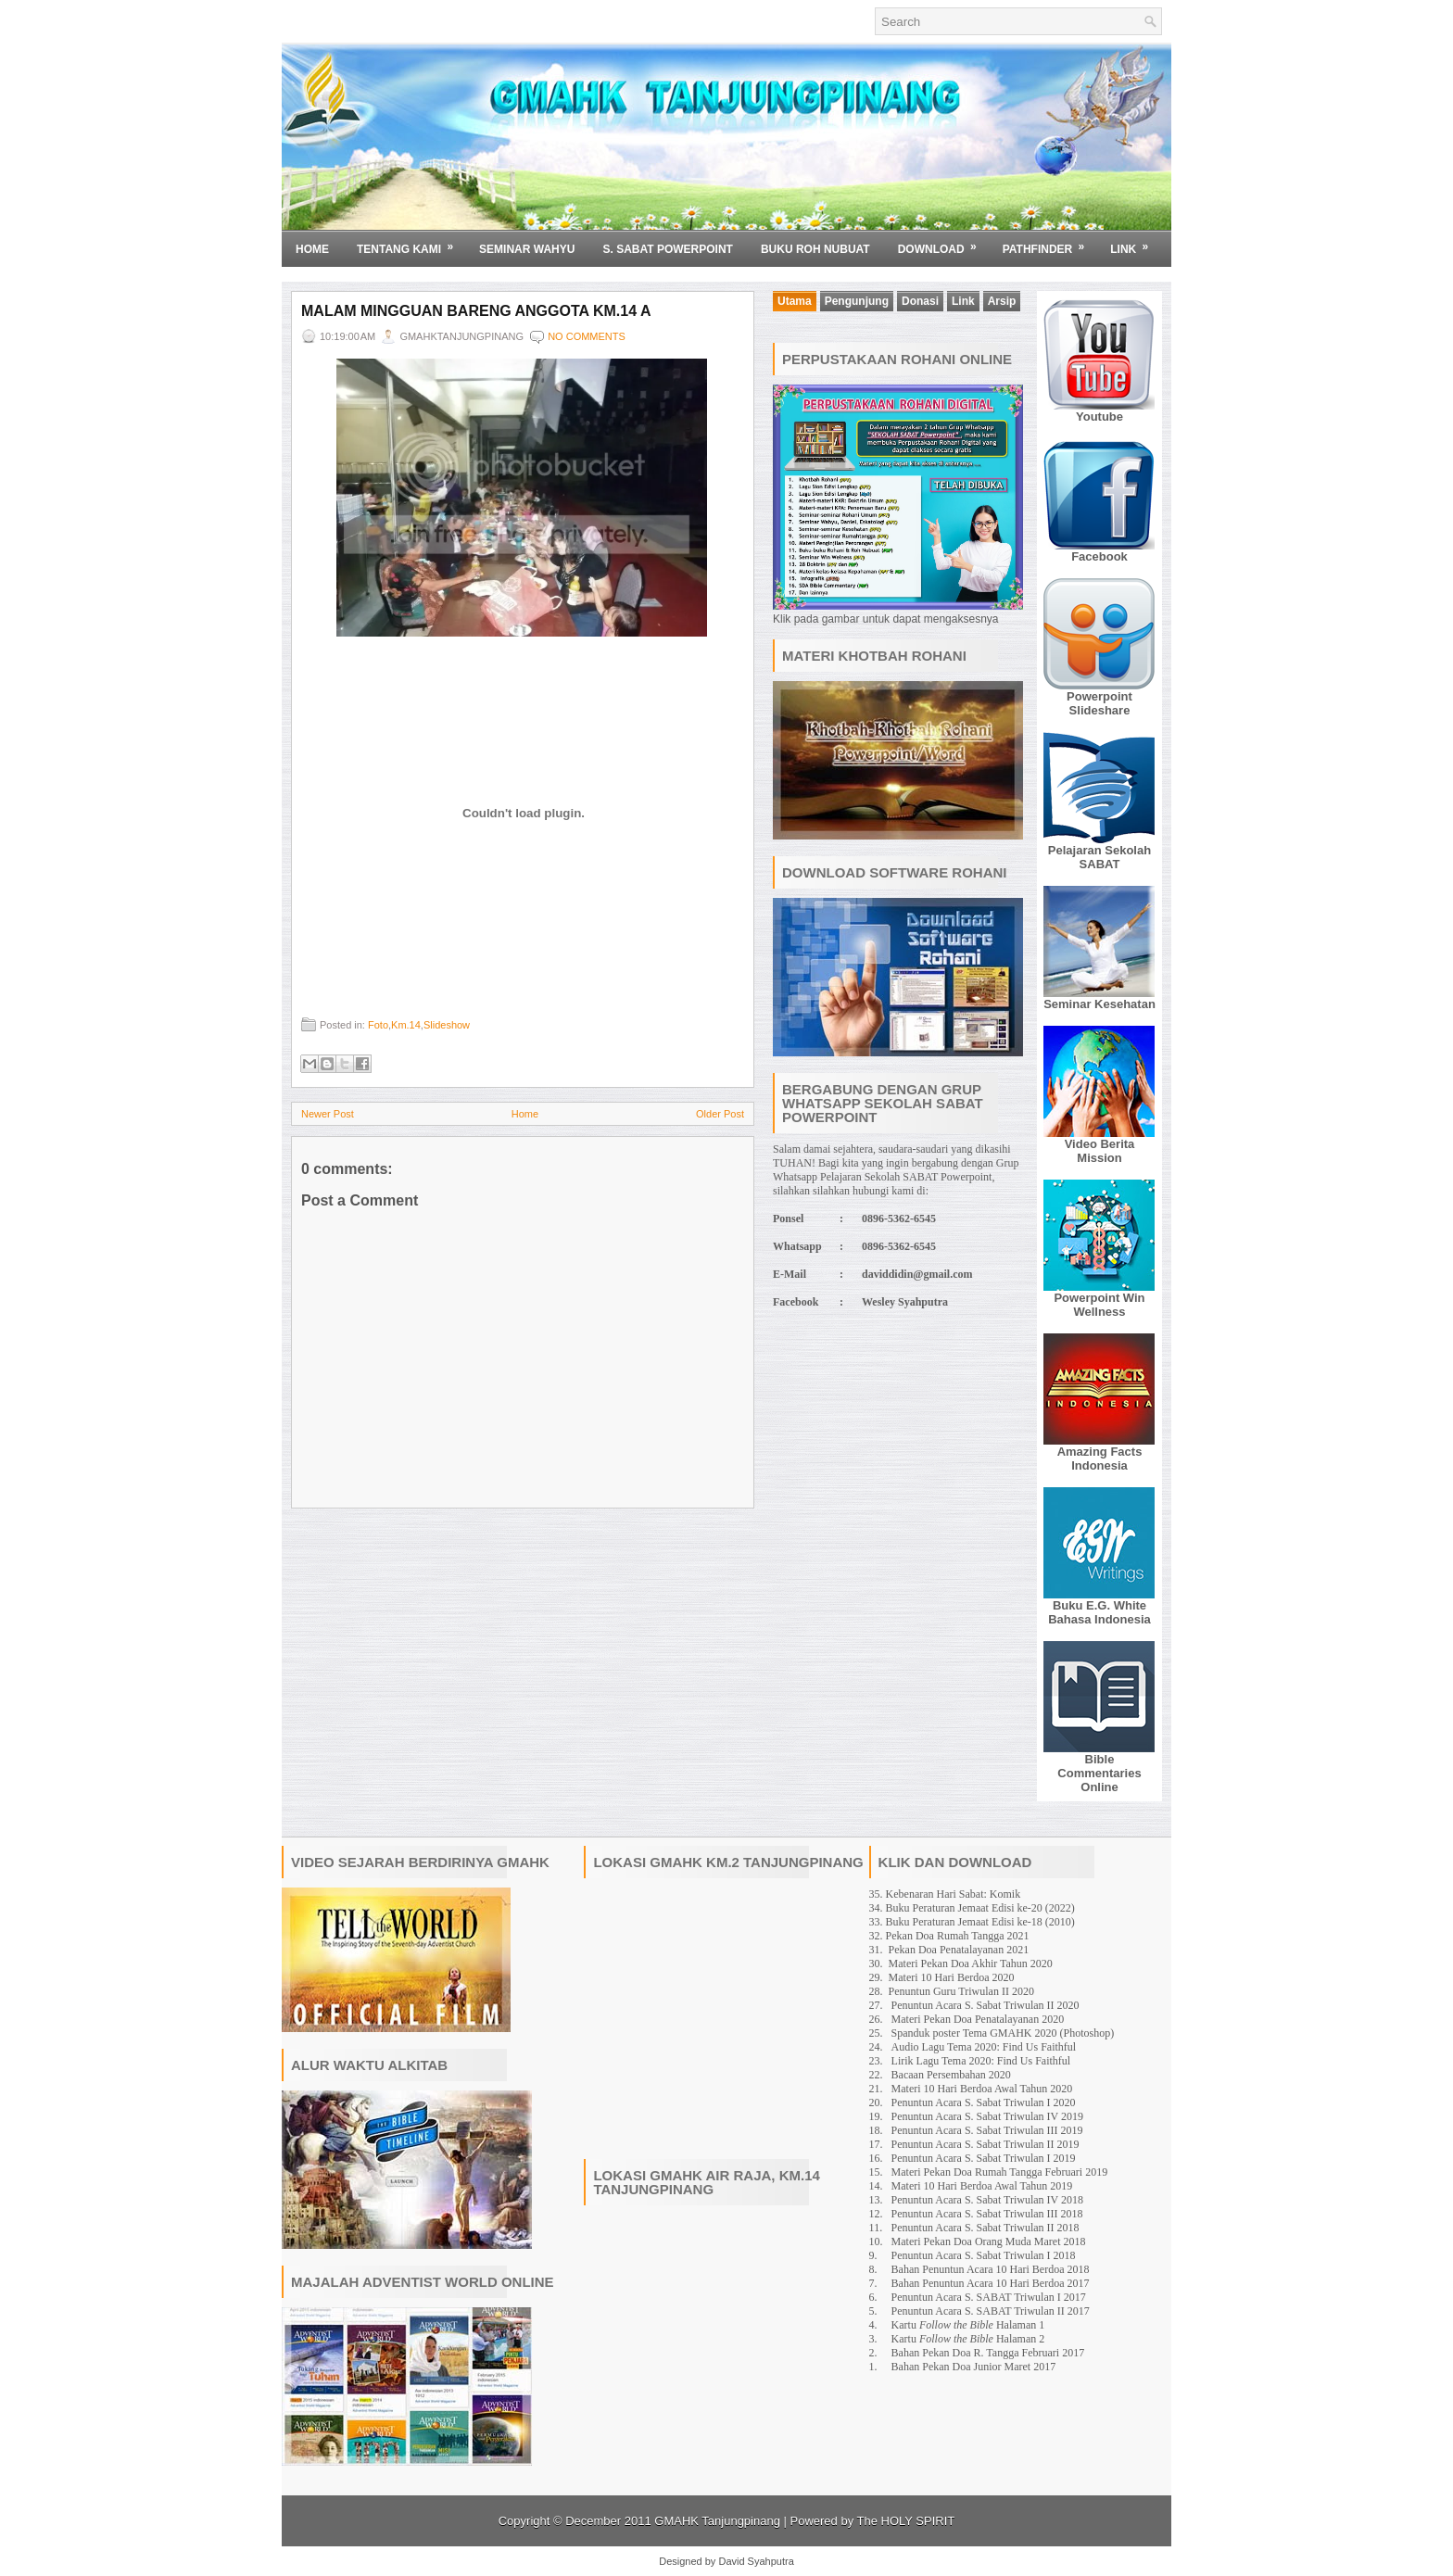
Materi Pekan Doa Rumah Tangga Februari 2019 (999, 2172)
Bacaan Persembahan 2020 (951, 2074)
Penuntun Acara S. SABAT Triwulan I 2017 (988, 2297)
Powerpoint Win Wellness (1099, 1305)
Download (943, 243)
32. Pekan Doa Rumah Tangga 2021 (949, 1935)
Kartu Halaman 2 (968, 2338)
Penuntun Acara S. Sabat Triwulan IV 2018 (987, 2199)
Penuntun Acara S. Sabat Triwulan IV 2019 (987, 2116)
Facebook (1099, 556)
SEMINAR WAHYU (527, 249)
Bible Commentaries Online (1099, 1773)
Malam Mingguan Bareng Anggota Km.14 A (476, 311)
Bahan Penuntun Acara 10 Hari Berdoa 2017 (990, 2283)
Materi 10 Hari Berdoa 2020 (952, 1977)
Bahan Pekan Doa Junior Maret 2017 (973, 2366)
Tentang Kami (411, 243)
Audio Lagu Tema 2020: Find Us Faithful (984, 2046)
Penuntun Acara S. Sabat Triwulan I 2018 (983, 2255)
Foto (378, 1024)
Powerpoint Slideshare (1099, 703)
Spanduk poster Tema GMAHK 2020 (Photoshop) (1003, 2033)
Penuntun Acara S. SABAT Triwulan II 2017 (990, 2311)
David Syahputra (755, 2561)
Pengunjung (857, 301)
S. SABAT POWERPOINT (667, 249)
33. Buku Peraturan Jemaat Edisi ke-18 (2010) (972, 1921)
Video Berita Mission (1100, 1151)
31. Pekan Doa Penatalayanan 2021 (949, 1949)
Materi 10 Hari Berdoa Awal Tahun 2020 (982, 2088)
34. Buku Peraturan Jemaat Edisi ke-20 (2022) (972, 1907)
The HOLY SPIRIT (906, 2521)
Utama (794, 301)
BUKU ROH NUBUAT (815, 249)
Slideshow (446, 1024)
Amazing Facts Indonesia (1100, 1458)
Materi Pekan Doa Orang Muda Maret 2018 (988, 2241)
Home (312, 249)
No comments (586, 336)
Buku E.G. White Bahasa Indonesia (1099, 1612)
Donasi (920, 301)
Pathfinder (1050, 243)
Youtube (1099, 416)
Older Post (720, 1113)
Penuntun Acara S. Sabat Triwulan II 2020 (985, 2005)
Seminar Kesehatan (1099, 1004)
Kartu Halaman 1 (968, 2324)
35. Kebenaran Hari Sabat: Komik (945, 1894)
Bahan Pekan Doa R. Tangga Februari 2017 (988, 2352)
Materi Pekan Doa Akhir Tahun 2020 (971, 1963)
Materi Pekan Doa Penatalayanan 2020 (978, 2019)
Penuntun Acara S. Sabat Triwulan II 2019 (985, 2144)
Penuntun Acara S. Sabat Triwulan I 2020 (983, 2102)
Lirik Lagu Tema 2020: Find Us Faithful (981, 2060)
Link (1135, 243)
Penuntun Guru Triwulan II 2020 (961, 1991)
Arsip (1002, 301)
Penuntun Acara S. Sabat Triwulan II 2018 (985, 2227)
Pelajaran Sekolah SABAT (1099, 857)
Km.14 (406, 1024)
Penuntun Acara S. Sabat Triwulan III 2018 (987, 2213)
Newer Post (327, 1113)
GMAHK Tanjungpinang (717, 2521)
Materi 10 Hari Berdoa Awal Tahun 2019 (982, 2185)
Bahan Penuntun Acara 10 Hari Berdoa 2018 (990, 2269)
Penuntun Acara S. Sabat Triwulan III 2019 (987, 2130)
